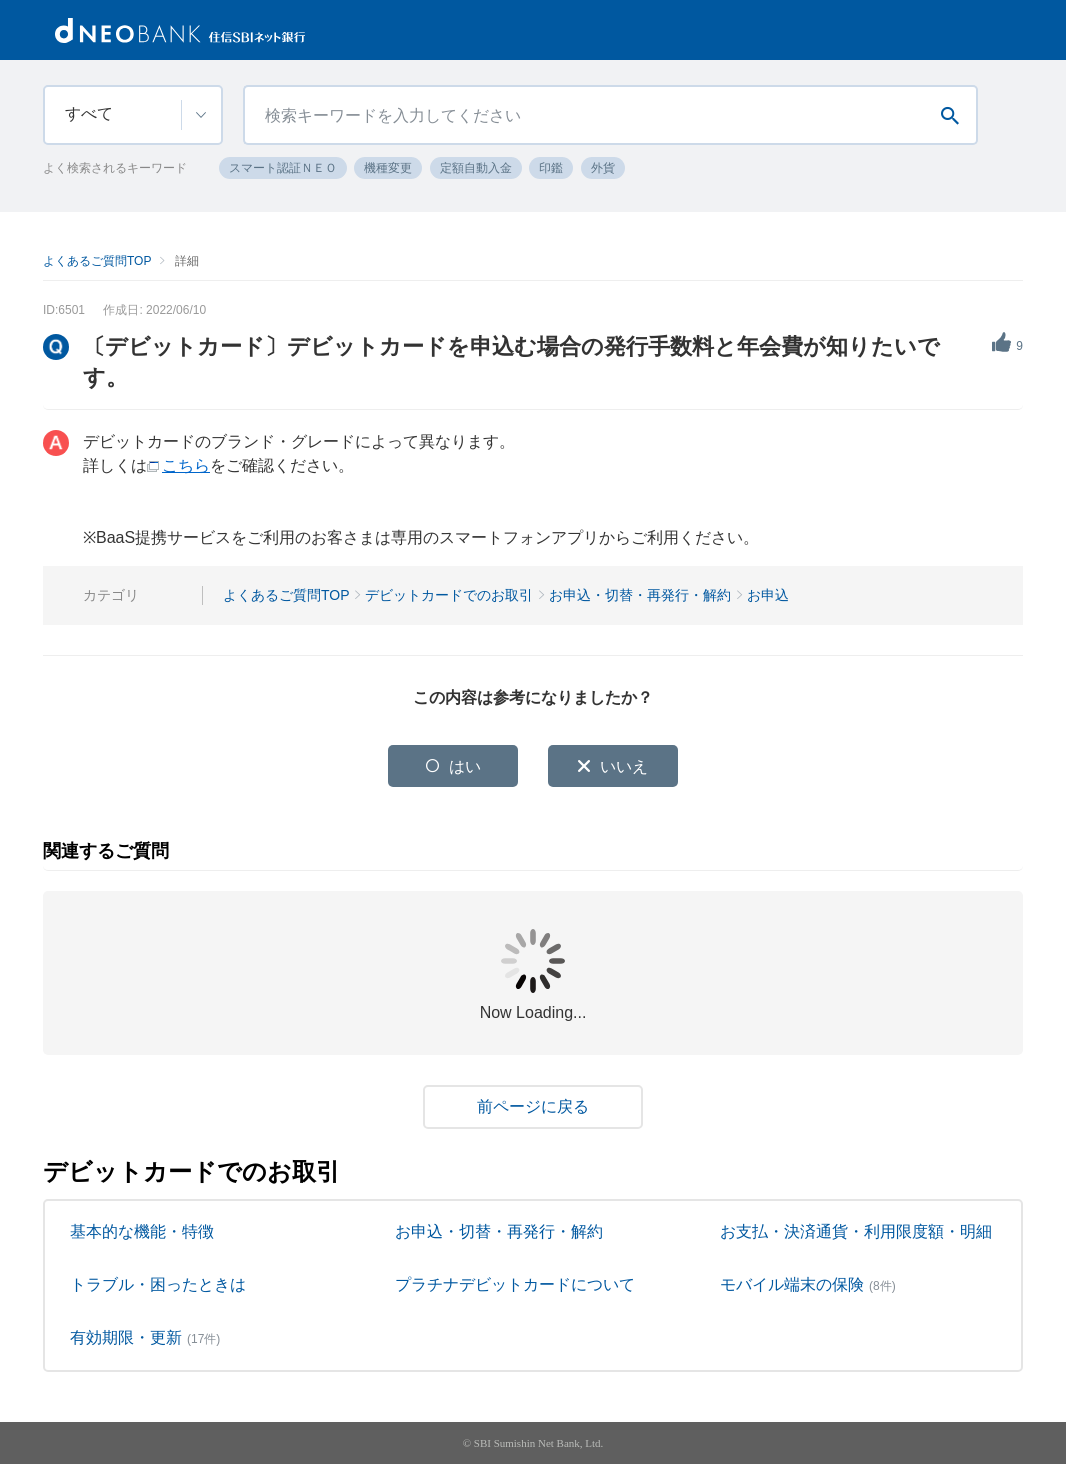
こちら (186, 465)
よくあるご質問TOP (97, 261)
